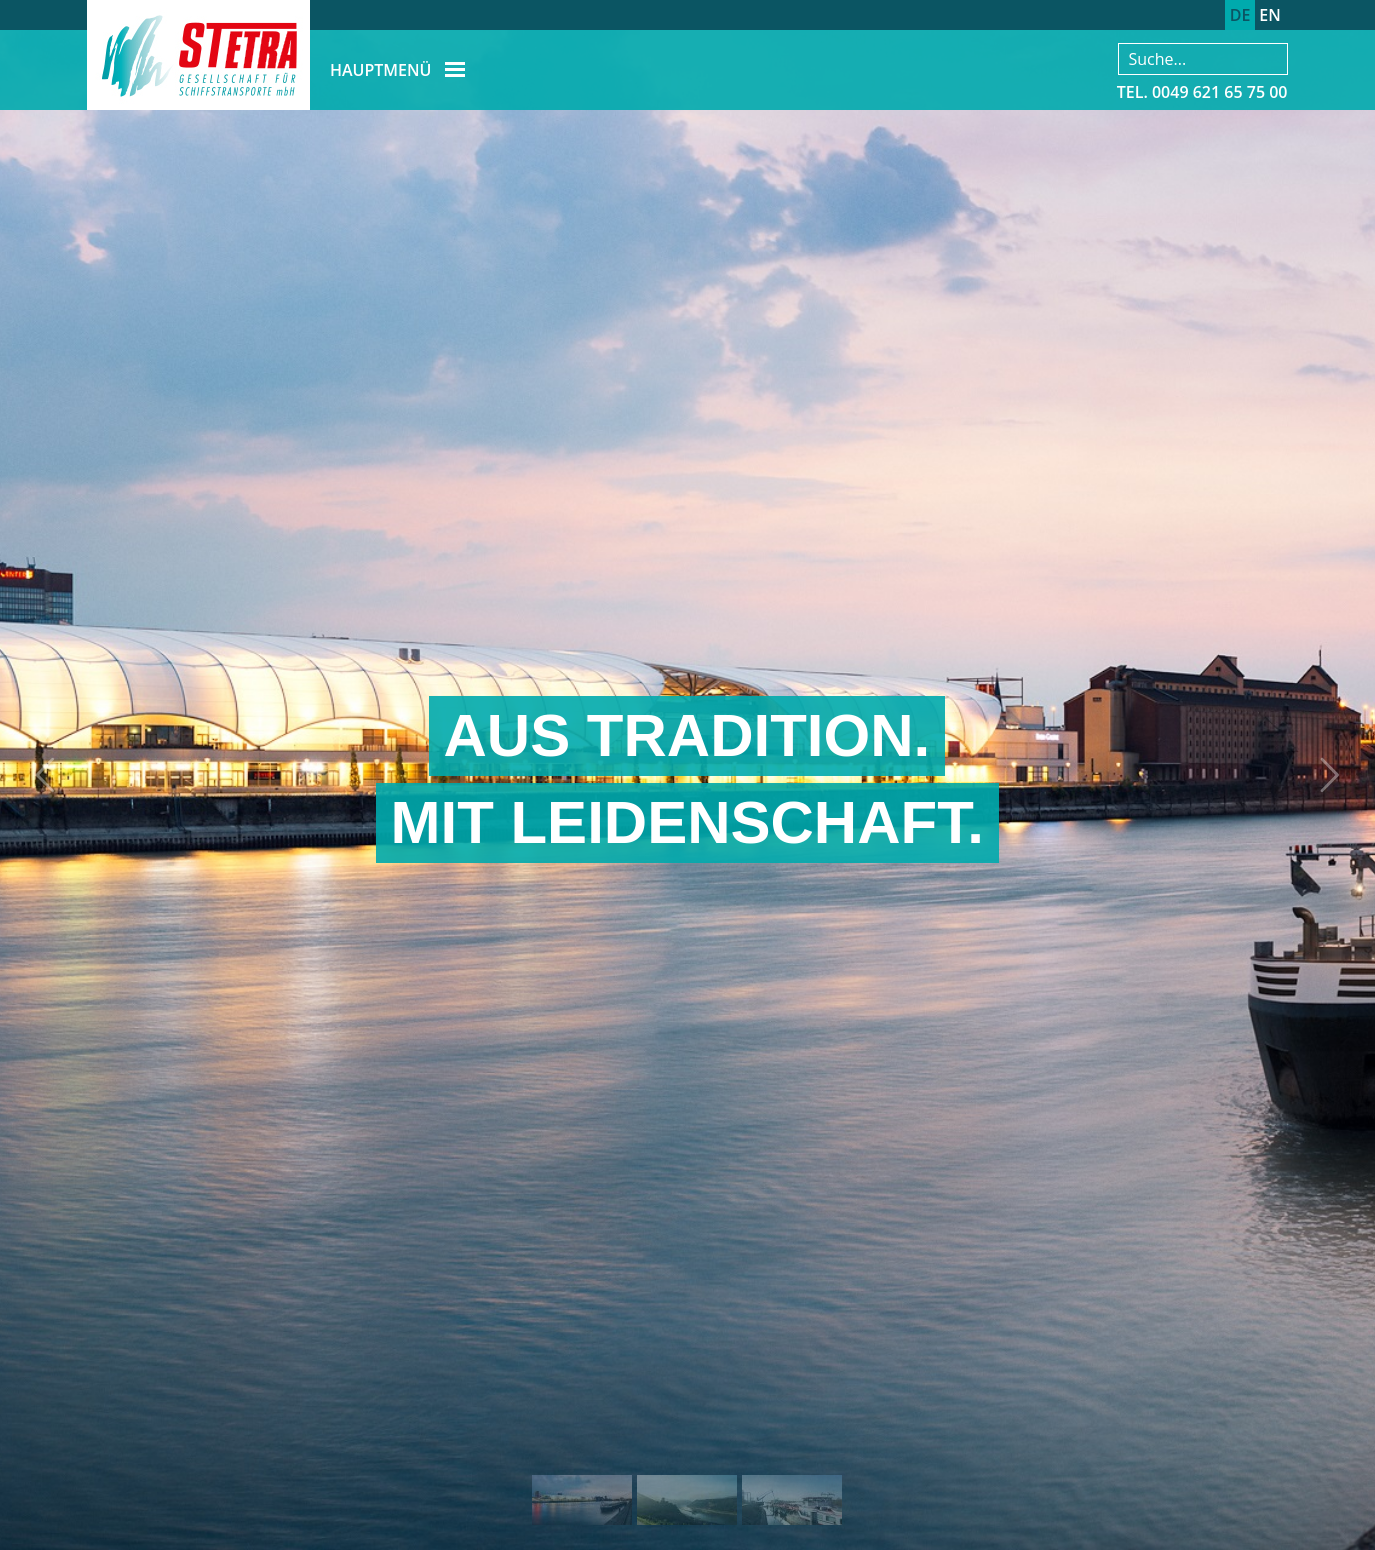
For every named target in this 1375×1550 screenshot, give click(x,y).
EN (1269, 15)
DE (1240, 15)
